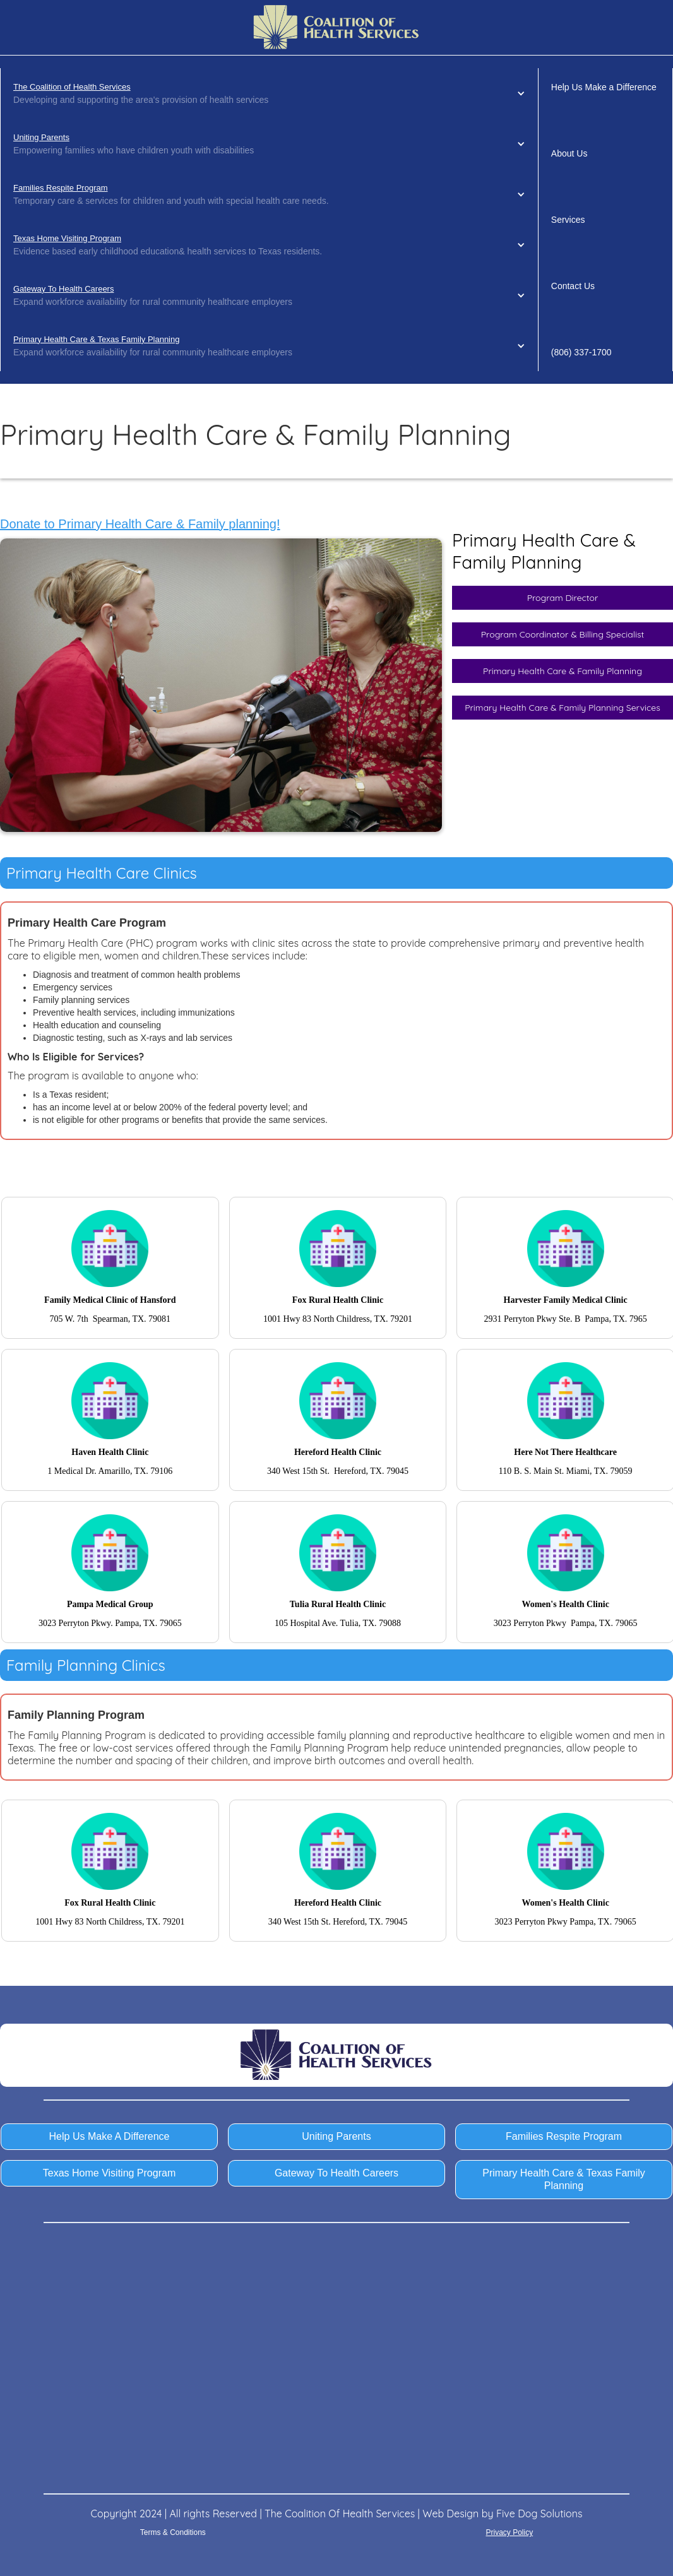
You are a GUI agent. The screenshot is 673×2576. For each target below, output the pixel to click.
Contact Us (573, 286)
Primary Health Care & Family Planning (562, 671)
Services (568, 220)
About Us (569, 153)
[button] (269, 93)
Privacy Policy (509, 2532)
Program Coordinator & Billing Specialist (563, 634)
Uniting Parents (41, 137)
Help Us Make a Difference (604, 87)
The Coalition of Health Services (72, 87)
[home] (336, 27)
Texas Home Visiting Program (67, 238)
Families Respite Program (60, 188)
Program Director (563, 597)
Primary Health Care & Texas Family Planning (96, 339)
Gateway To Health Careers (63, 289)
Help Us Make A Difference (109, 2136)
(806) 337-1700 (581, 352)
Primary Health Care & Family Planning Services (562, 707)
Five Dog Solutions (539, 2513)
